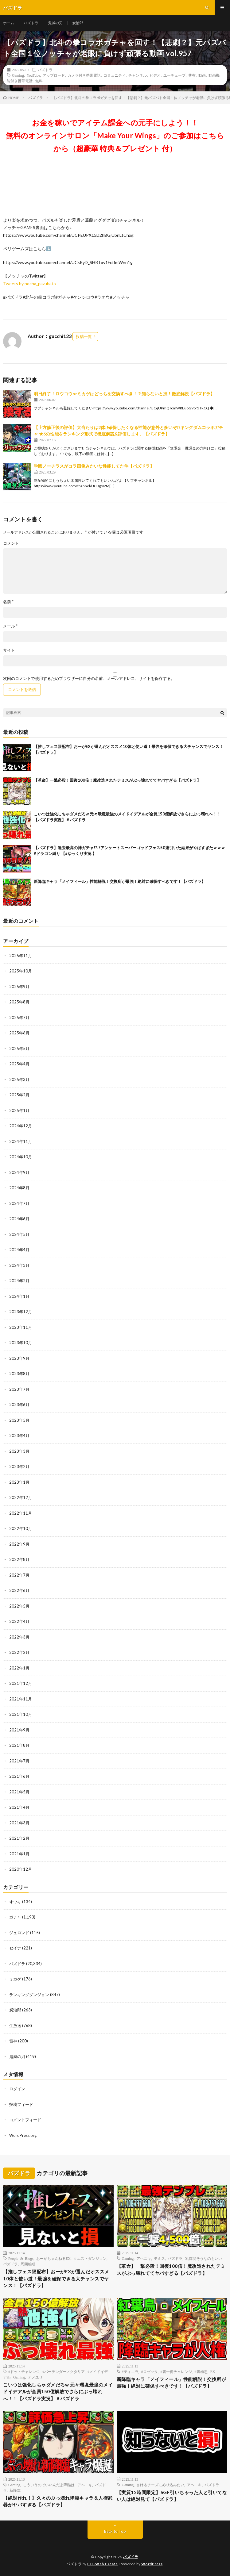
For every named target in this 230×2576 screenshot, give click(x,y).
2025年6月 (19, 1032)
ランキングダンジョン (29, 1994)
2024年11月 (20, 1141)
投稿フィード (21, 2104)
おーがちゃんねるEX (53, 2258)
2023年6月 (19, 1404)
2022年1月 (19, 1668)
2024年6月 (19, 1218)
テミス (159, 2258)
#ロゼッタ (149, 2371)
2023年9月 (19, 1358)
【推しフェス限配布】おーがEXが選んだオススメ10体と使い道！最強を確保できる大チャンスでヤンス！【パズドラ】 (56, 2278)
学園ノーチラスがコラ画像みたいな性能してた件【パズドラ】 (94, 466)
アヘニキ (143, 2258)
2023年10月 (20, 1342)
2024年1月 (19, 1296)
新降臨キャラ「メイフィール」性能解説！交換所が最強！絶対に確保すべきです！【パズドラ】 (119, 881)
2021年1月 (19, 1853)
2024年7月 (19, 1203)
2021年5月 (19, 1791)
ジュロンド (19, 1932)
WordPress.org (23, 2135)
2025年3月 (19, 1079)
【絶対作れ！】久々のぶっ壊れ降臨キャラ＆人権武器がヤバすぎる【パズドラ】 (58, 2501)
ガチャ (15, 1917)
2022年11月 (20, 1513)
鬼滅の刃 (55, 23)
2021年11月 (20, 1698)
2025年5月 (19, 1048)
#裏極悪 (201, 2371)
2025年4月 (19, 1063)
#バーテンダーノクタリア (63, 2371)
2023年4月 (19, 1435)
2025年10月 (20, 970)
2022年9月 (19, 1544)
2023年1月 (19, 1482)
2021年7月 (19, 1760)
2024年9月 (19, 1172)
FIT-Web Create (102, 2564)
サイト (9, 650)
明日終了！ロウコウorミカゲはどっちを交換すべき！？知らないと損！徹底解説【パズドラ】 (124, 393)
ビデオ (155, 75)
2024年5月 (19, 1234)
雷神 (13, 2040)
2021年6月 (19, 1776)
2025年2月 (19, 1094)
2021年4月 (19, 1807)
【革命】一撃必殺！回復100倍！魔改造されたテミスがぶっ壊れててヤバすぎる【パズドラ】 (117, 780)
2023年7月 (19, 1389)
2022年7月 (19, 1575)
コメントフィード (25, 2119)
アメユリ (35, 2377)
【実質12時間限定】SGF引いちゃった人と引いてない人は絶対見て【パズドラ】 (172, 2496)
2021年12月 (20, 1683)
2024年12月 (20, 1125)
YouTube (33, 75)
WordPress (152, 2564)
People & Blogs (20, 2258)
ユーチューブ (174, 75)
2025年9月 (19, 986)
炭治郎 (77, 23)
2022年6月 (19, 1590)
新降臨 (15, 2490)
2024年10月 (20, 1156)
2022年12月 (20, 1497)
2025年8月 (19, 1001)
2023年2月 (19, 1466)
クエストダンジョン (90, 2258)
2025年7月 (19, 1017)
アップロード (54, 75)
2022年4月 (19, 1621)
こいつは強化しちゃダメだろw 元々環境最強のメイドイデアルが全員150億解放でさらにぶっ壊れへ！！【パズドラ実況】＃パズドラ (58, 2391)
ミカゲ (15, 1978)
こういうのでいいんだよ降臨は (49, 2484)
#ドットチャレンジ (24, 2371)
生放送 (15, 2025)
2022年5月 (19, 1606)
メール (10, 626)
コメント (11, 543)
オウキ (15, 1901)
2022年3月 (19, 1637)
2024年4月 (19, 1249)
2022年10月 (20, 1528)
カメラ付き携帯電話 (84, 75)
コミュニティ (114, 75)
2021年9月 (19, 1729)
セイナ (15, 1947)
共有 (192, 75)
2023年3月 (19, 1451)
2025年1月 (19, 1110)
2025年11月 (20, 955)
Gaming (18, 75)
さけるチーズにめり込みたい (160, 2484)
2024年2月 (19, 1280)
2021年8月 (19, 1745)
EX (212, 2371)
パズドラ (31, 23)
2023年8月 (19, 1373)
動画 (202, 75)
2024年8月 (19, 1187)
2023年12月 (20, 1311)
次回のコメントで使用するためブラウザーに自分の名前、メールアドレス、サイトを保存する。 (89, 678)
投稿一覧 (84, 336)
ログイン (17, 2088)
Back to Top (115, 2531)
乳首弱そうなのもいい (203, 2258)
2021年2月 (19, 1838)
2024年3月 (19, 1265)
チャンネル (137, 75)
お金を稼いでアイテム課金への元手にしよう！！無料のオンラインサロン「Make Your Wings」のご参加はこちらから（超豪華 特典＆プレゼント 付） (115, 135)
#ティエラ (130, 2371)
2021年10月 (20, 1714)
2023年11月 (20, 1327)
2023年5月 (19, 1420)
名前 (8, 602)
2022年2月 (19, 1652)
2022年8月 (19, 1559)
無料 (39, 80)
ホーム (8, 23)
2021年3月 (19, 1822)
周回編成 (28, 2264)
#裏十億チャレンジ (176, 2371)
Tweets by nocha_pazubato (29, 283)
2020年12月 (20, 1869)
